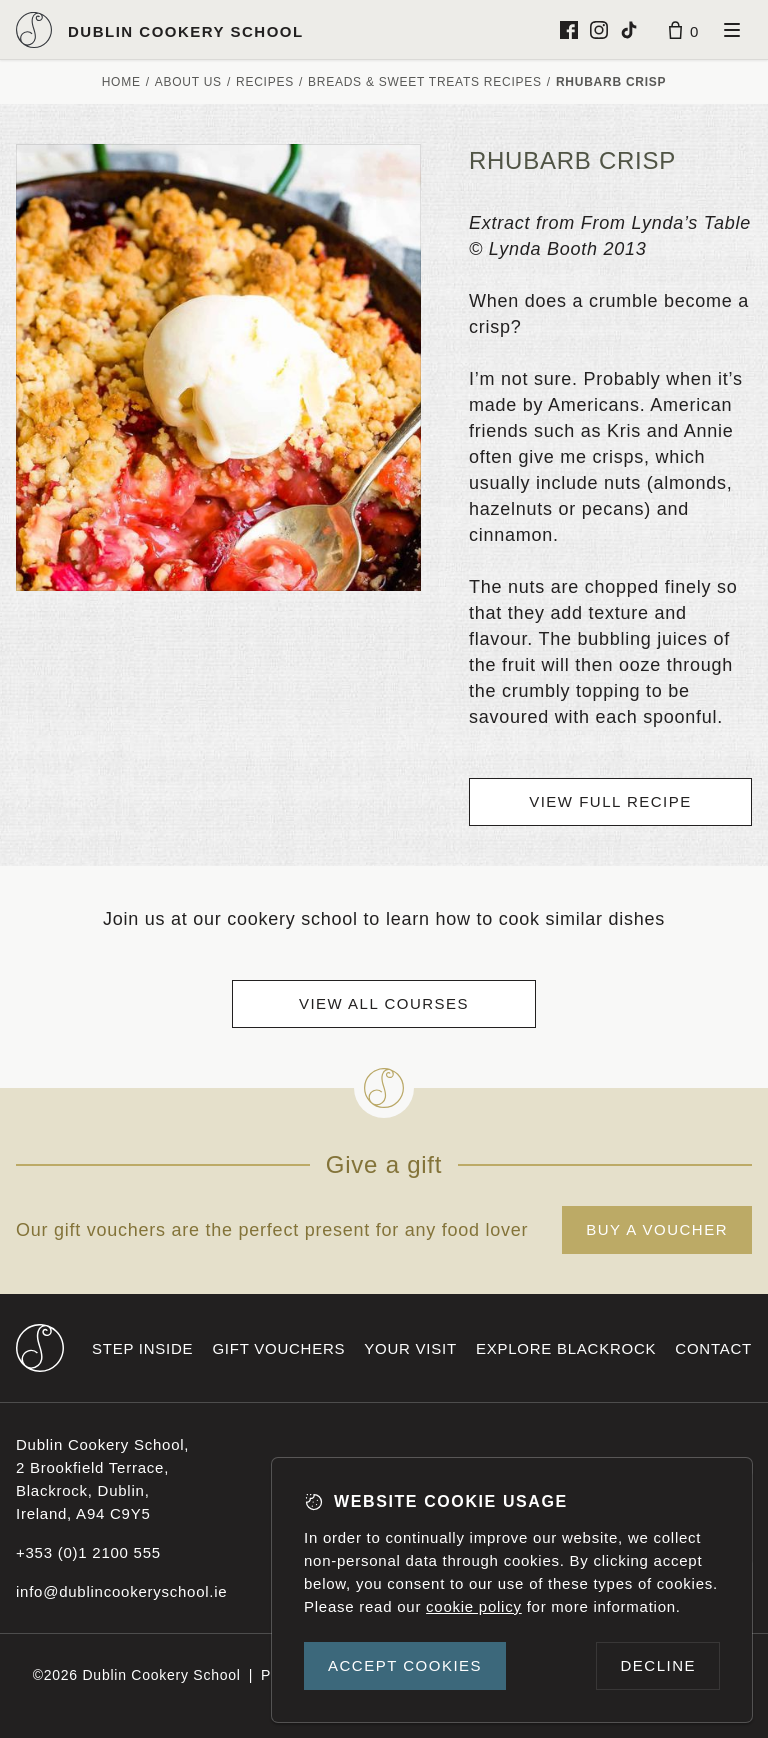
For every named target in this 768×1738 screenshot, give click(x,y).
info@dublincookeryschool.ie (121, 1591)
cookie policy (474, 1606)
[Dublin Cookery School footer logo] (40, 1348)
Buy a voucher (657, 1229)
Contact (713, 1348)
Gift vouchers (278, 1348)
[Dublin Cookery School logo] (160, 30)
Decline (658, 1665)
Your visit (410, 1348)
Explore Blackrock (566, 1348)
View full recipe (610, 801)
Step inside (142, 1348)
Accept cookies (405, 1665)
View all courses (384, 1003)
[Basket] (684, 30)
